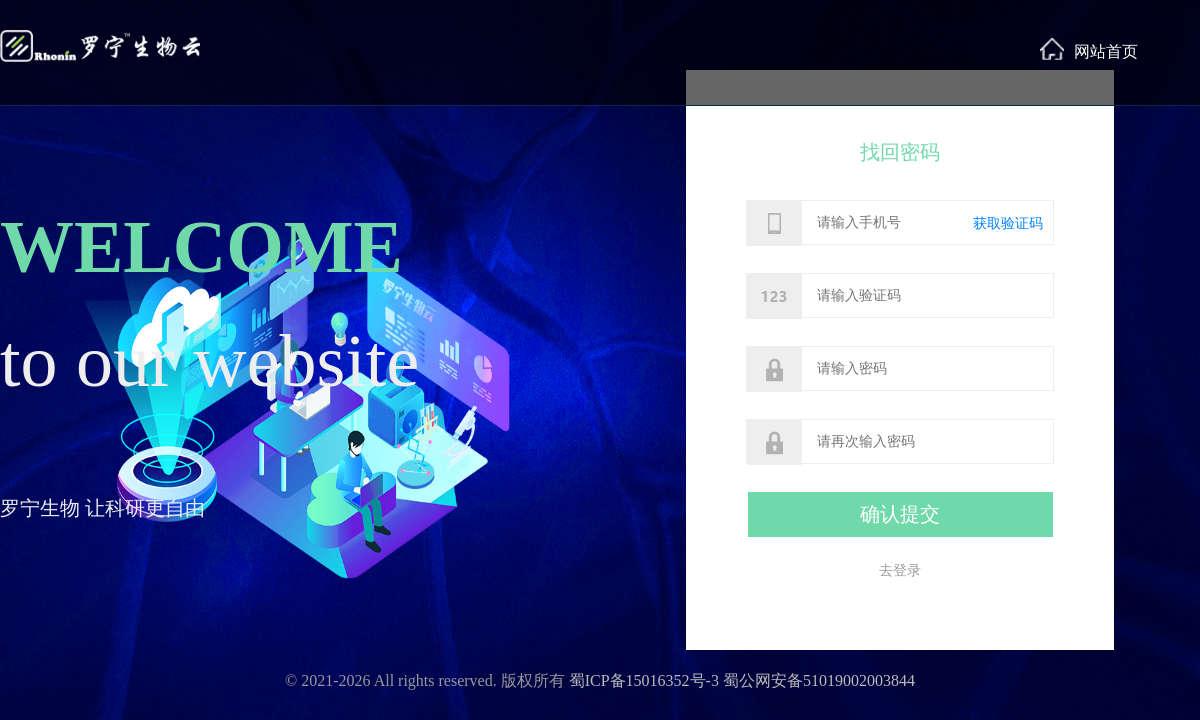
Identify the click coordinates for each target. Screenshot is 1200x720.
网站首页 (1089, 49)
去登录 (900, 570)
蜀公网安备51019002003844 (819, 680)
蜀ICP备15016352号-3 (644, 680)
